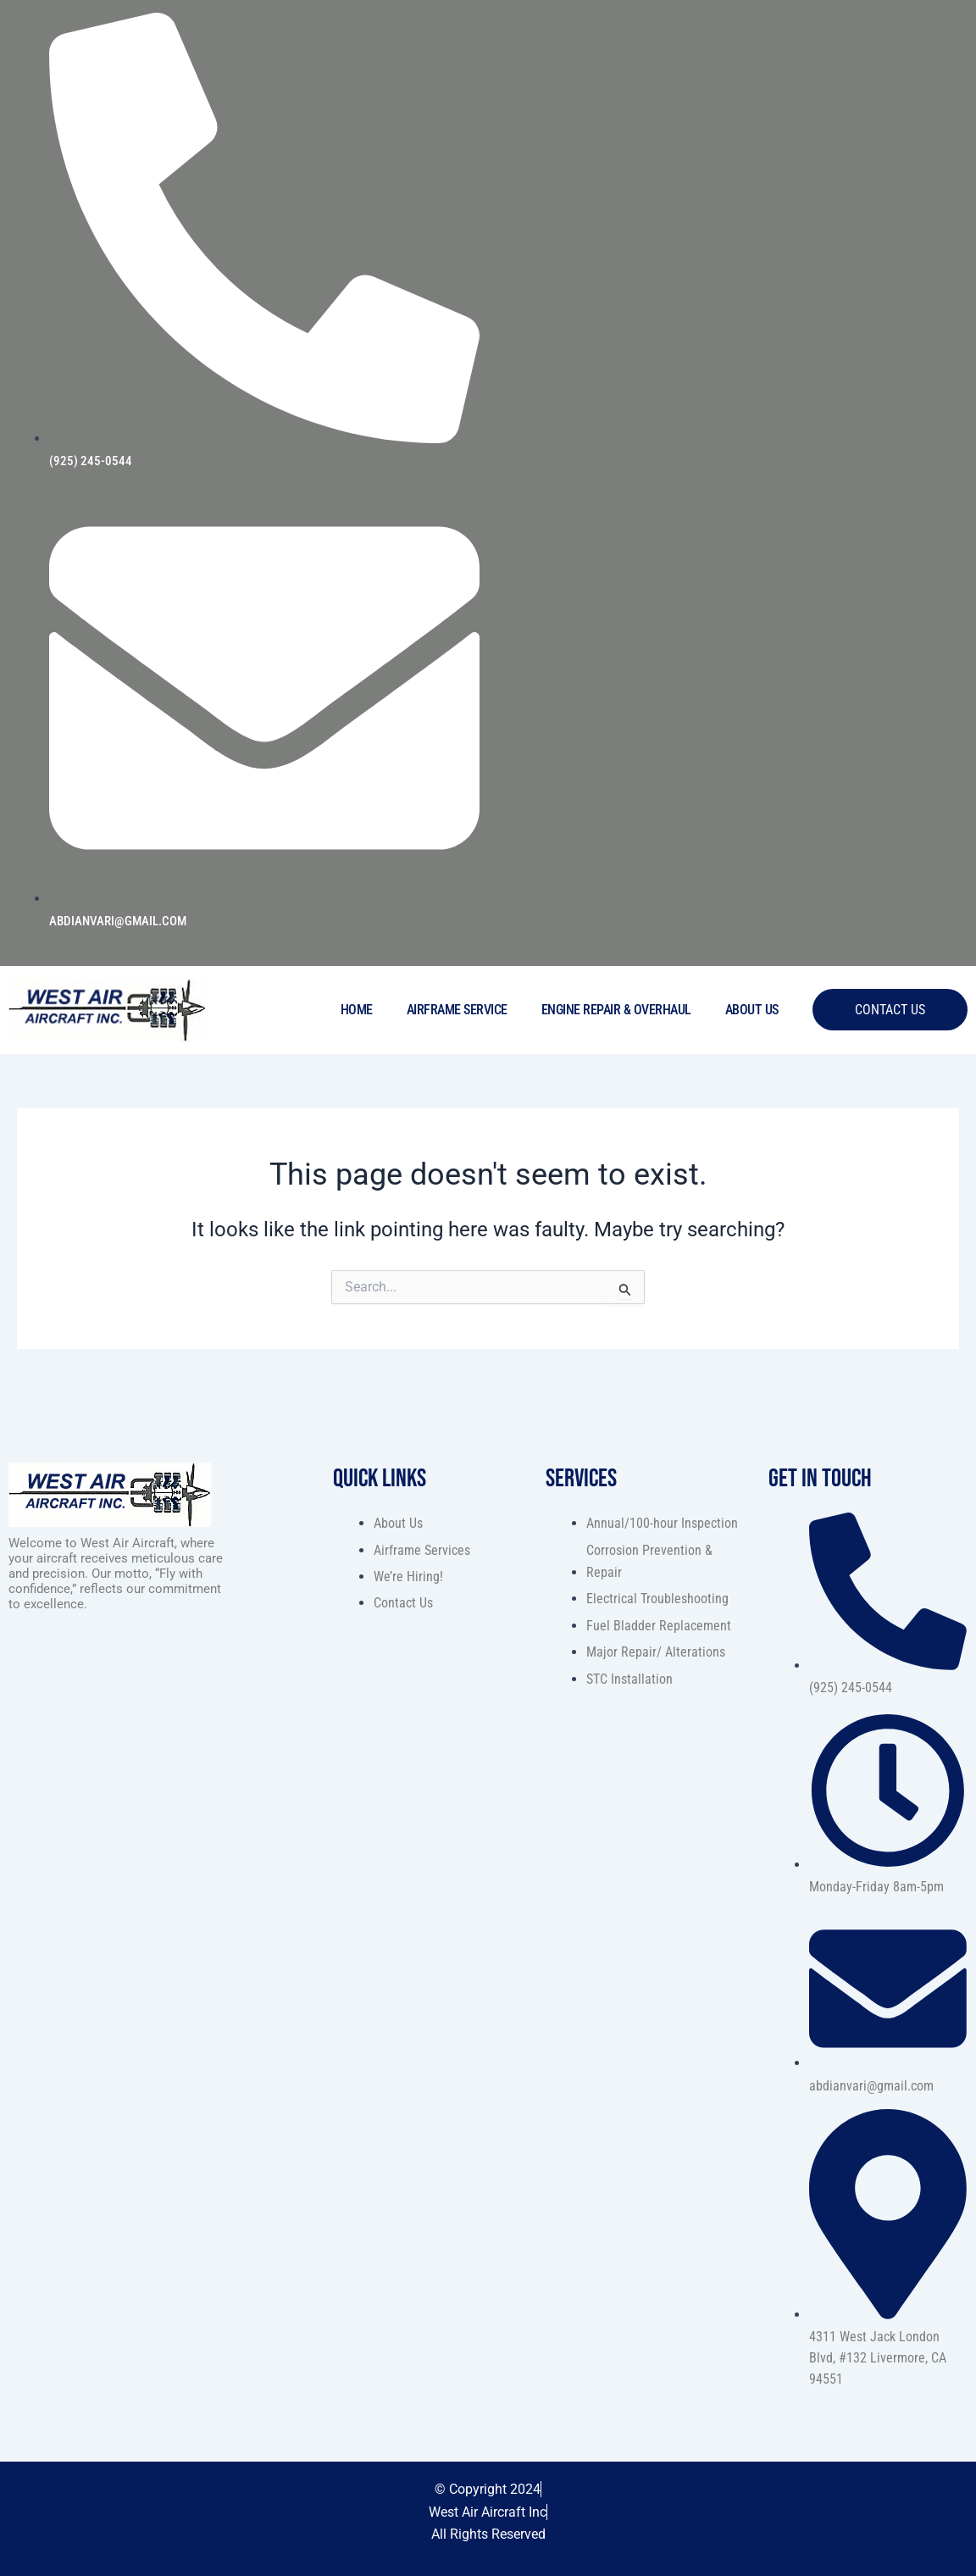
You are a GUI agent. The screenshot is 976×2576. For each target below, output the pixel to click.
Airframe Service (457, 1010)
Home (357, 1010)
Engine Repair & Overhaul (616, 1010)
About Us (752, 1010)
